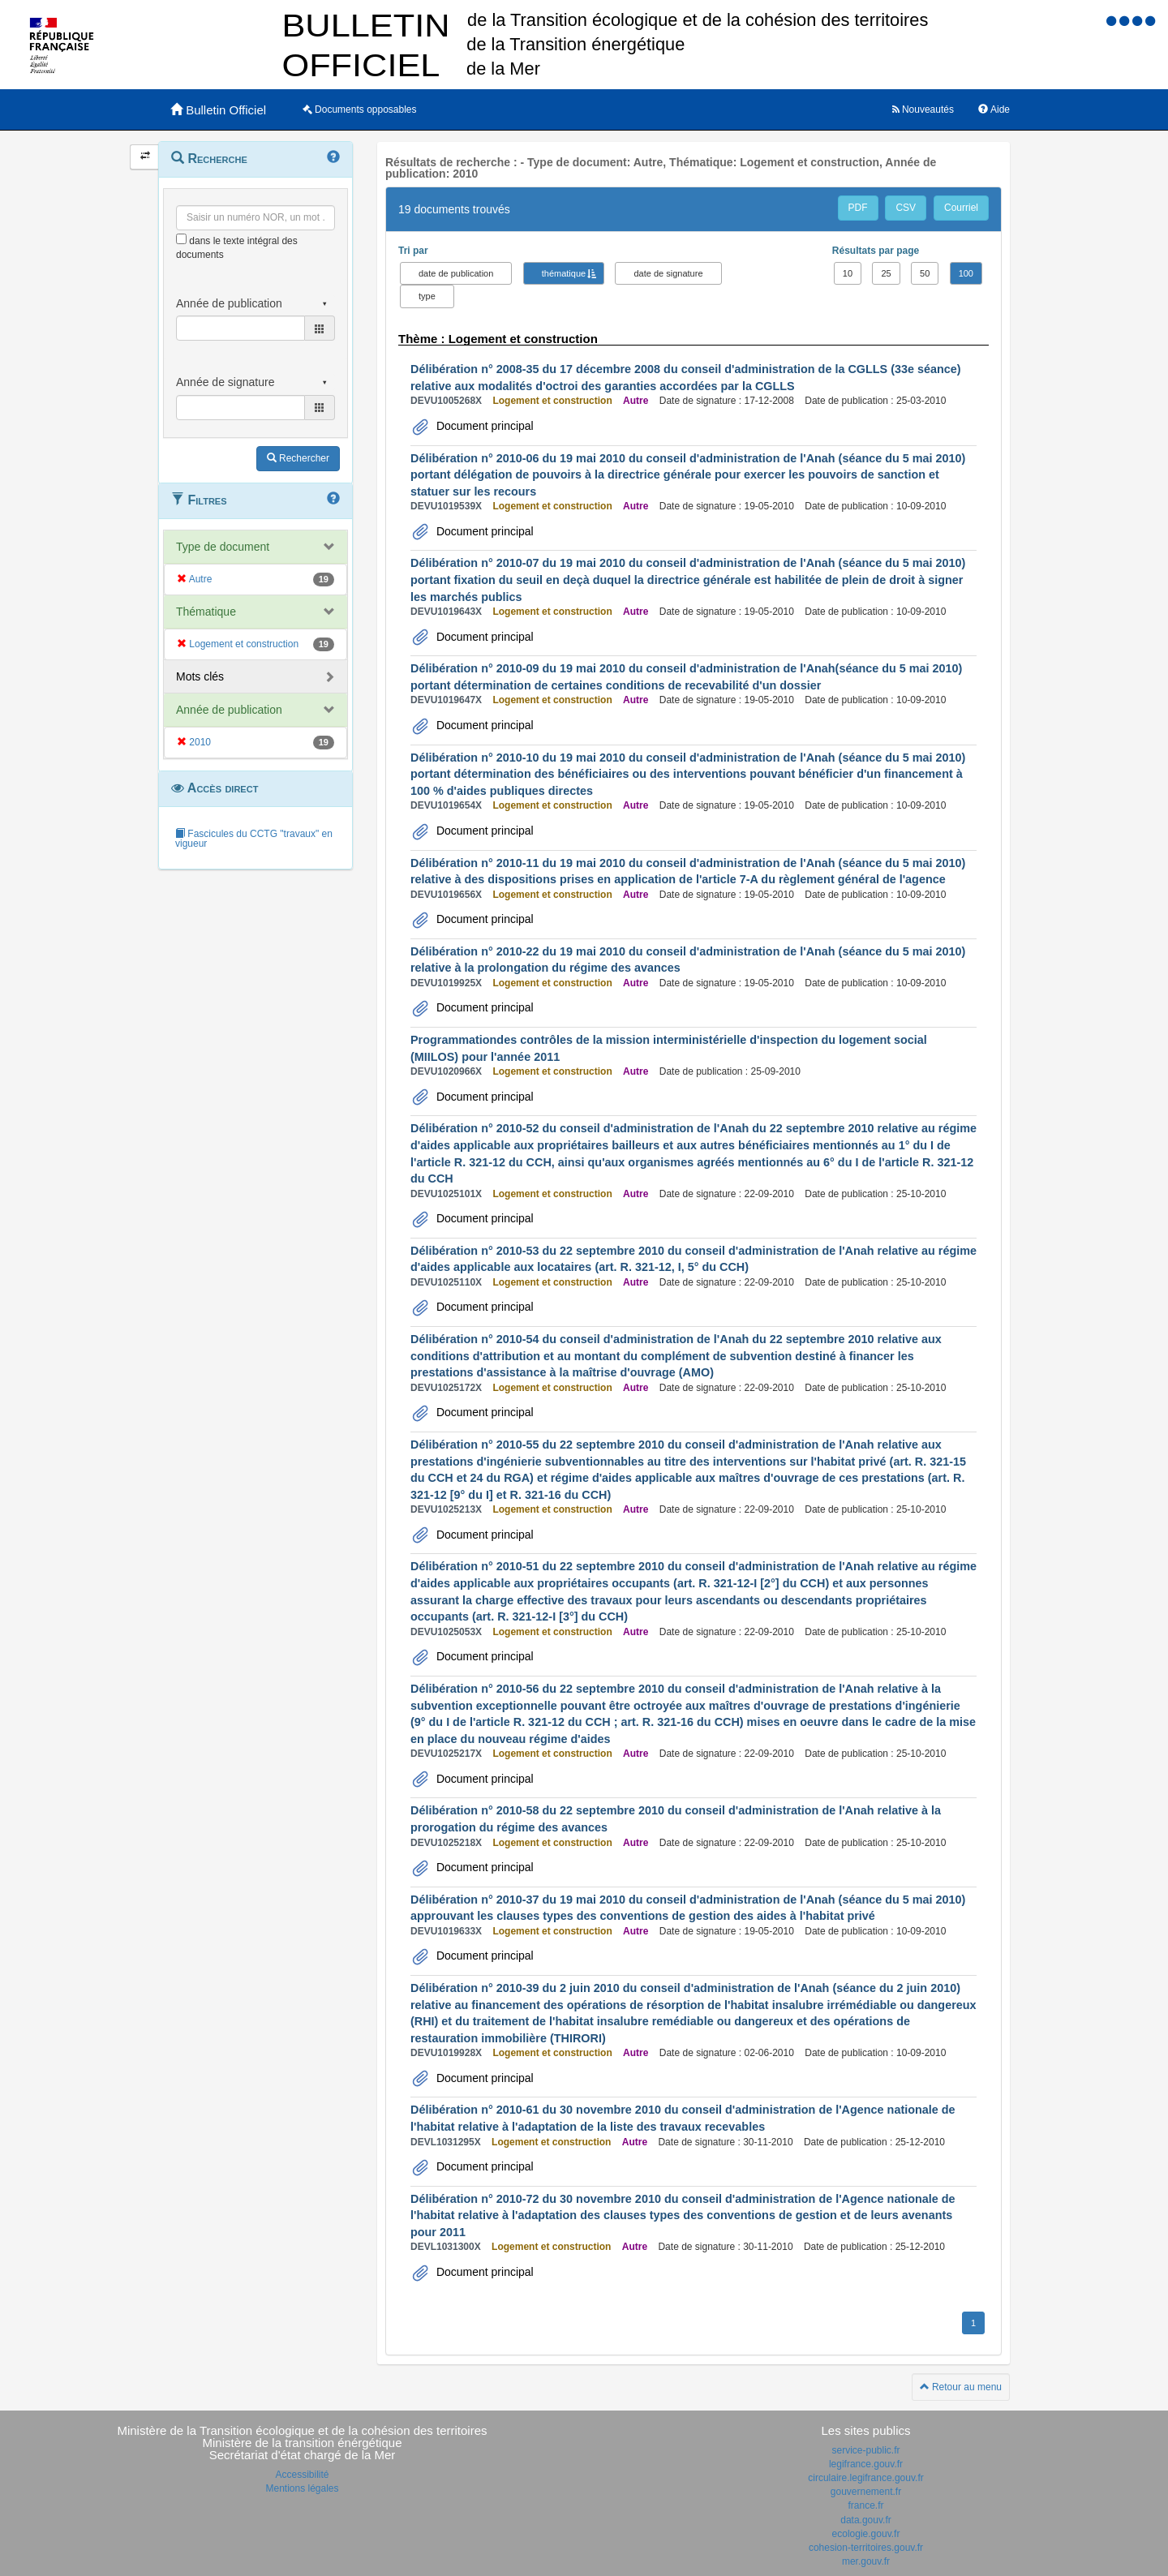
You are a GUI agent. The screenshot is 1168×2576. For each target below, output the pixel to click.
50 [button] (925, 273)
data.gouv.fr (865, 2520)
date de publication (456, 273)
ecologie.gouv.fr (866, 2534)
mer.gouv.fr (866, 2561)
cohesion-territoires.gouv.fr (866, 2547)
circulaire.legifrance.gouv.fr (866, 2478)
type (427, 296)
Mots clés (200, 676)
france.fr (865, 2505)
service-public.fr (865, 2450)
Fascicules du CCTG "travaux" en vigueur (254, 838)
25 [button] (886, 273)
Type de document (222, 546)
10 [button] (847, 273)
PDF (858, 207)
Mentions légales (301, 2488)
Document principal (483, 425)
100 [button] (966, 273)
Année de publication (229, 709)
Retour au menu (961, 2387)
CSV (905, 207)
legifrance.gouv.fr (866, 2464)
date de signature (667, 273)
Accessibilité (301, 2474)
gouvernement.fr (866, 2491)
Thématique (206, 611)
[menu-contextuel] (181, 239)
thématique (564, 273)
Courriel (961, 207)
